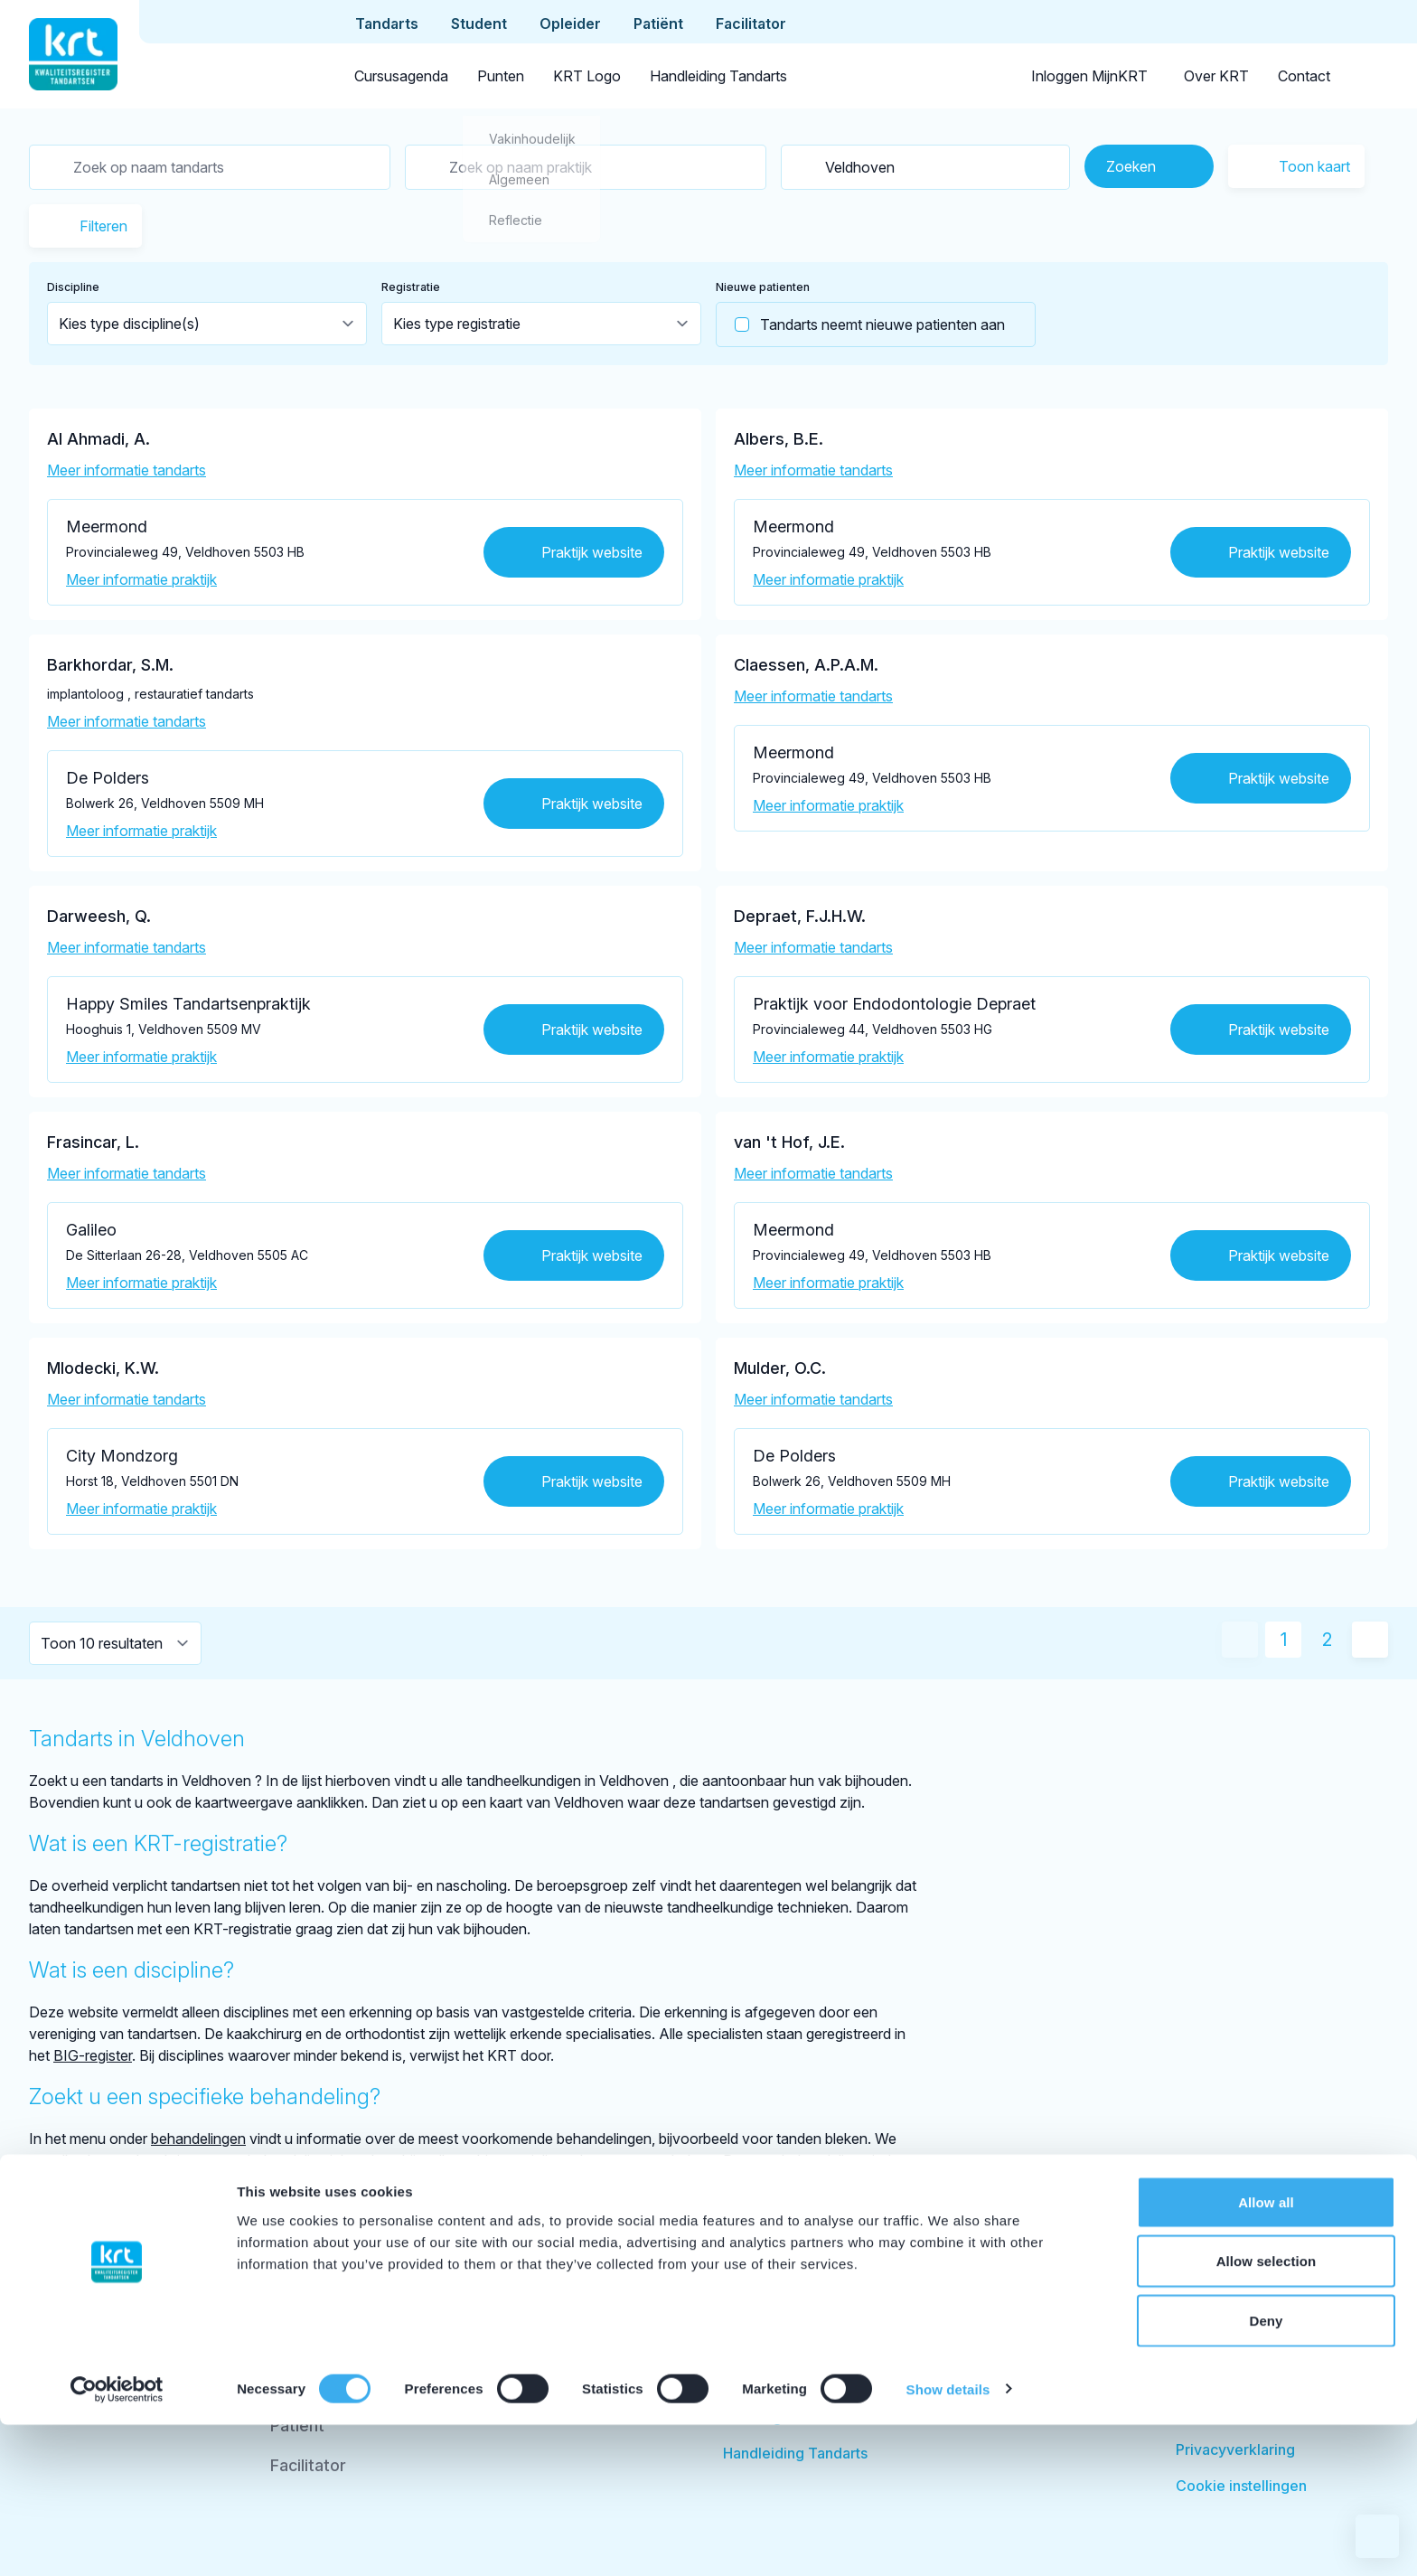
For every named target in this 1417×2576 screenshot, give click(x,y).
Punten (500, 76)
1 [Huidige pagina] (1284, 1639)
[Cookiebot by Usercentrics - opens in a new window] (117, 2540)
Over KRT (1216, 76)
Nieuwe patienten (763, 287)
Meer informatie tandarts (126, 470)
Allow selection (1266, 2413)
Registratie (410, 287)
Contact (1304, 76)
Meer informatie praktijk (141, 579)
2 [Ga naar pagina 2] (1327, 1639)
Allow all (1266, 2353)
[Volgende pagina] (1370, 1640)
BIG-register (92, 2055)
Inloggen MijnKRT (1089, 76)
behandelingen (198, 2138)
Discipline (73, 287)
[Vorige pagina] (1240, 1640)
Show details (948, 2540)
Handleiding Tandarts (718, 76)
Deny (1265, 2471)
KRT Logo (587, 76)
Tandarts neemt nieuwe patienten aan (861, 324)
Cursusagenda (401, 76)
